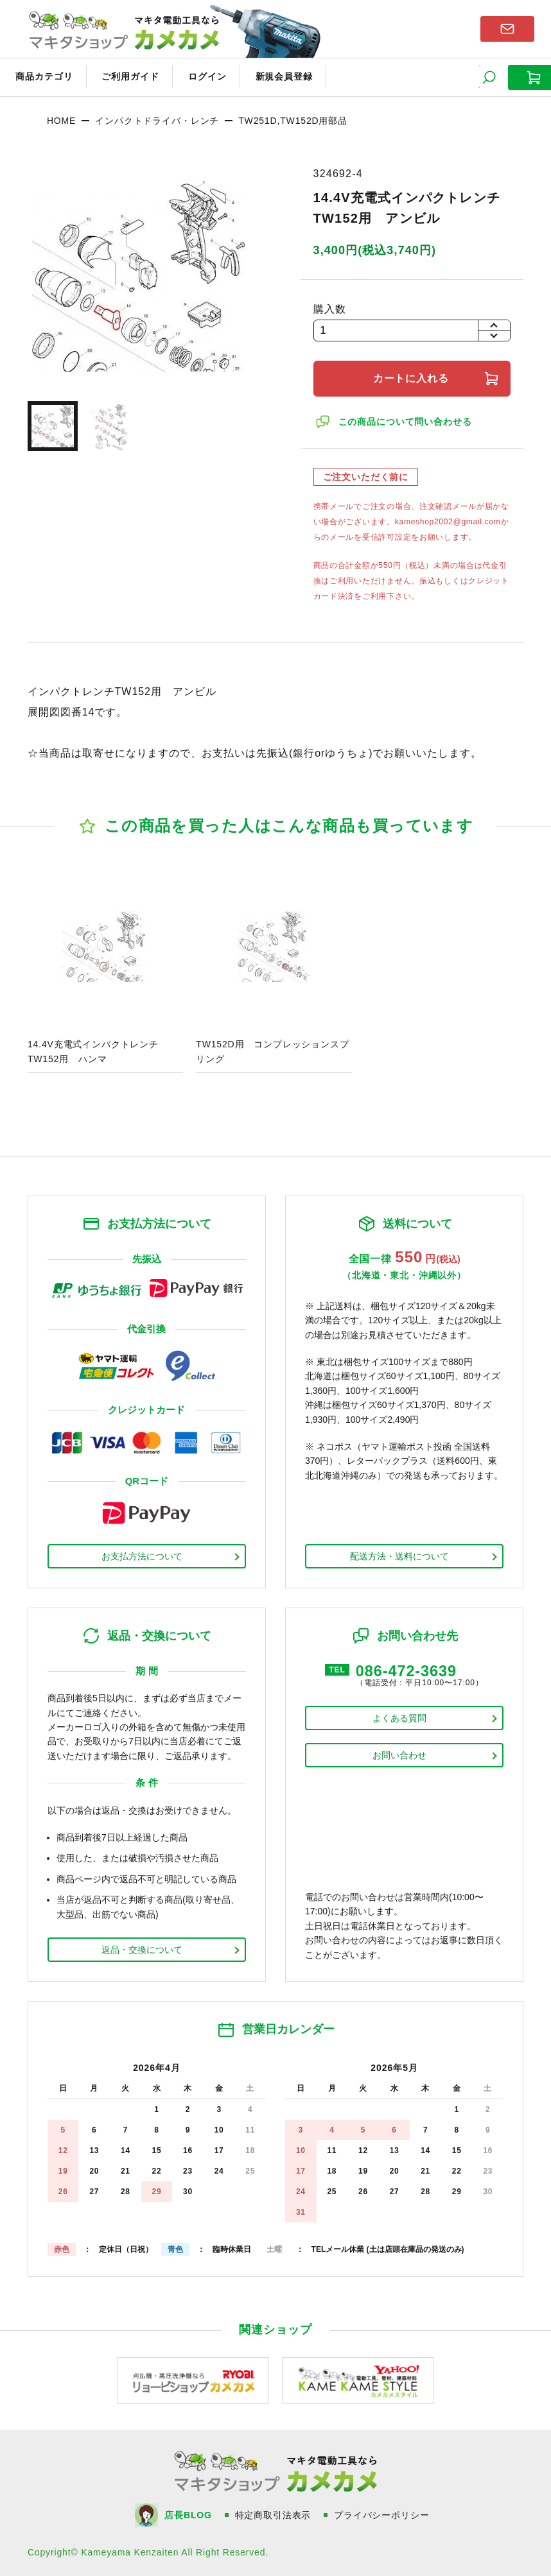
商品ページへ (105, 972)
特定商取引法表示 (274, 2514)
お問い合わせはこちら (507, 28)
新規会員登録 (274, 76)
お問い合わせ (399, 1753)
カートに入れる (412, 376)
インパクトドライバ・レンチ (157, 119)
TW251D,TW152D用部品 (292, 119)
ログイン (200, 76)
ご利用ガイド (126, 76)
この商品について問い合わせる (406, 420)
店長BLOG (189, 2514)
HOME (61, 119)
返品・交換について (141, 1948)
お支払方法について (141, 1554)
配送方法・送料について (399, 1554)
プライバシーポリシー (382, 2514)
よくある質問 (399, 1716)
